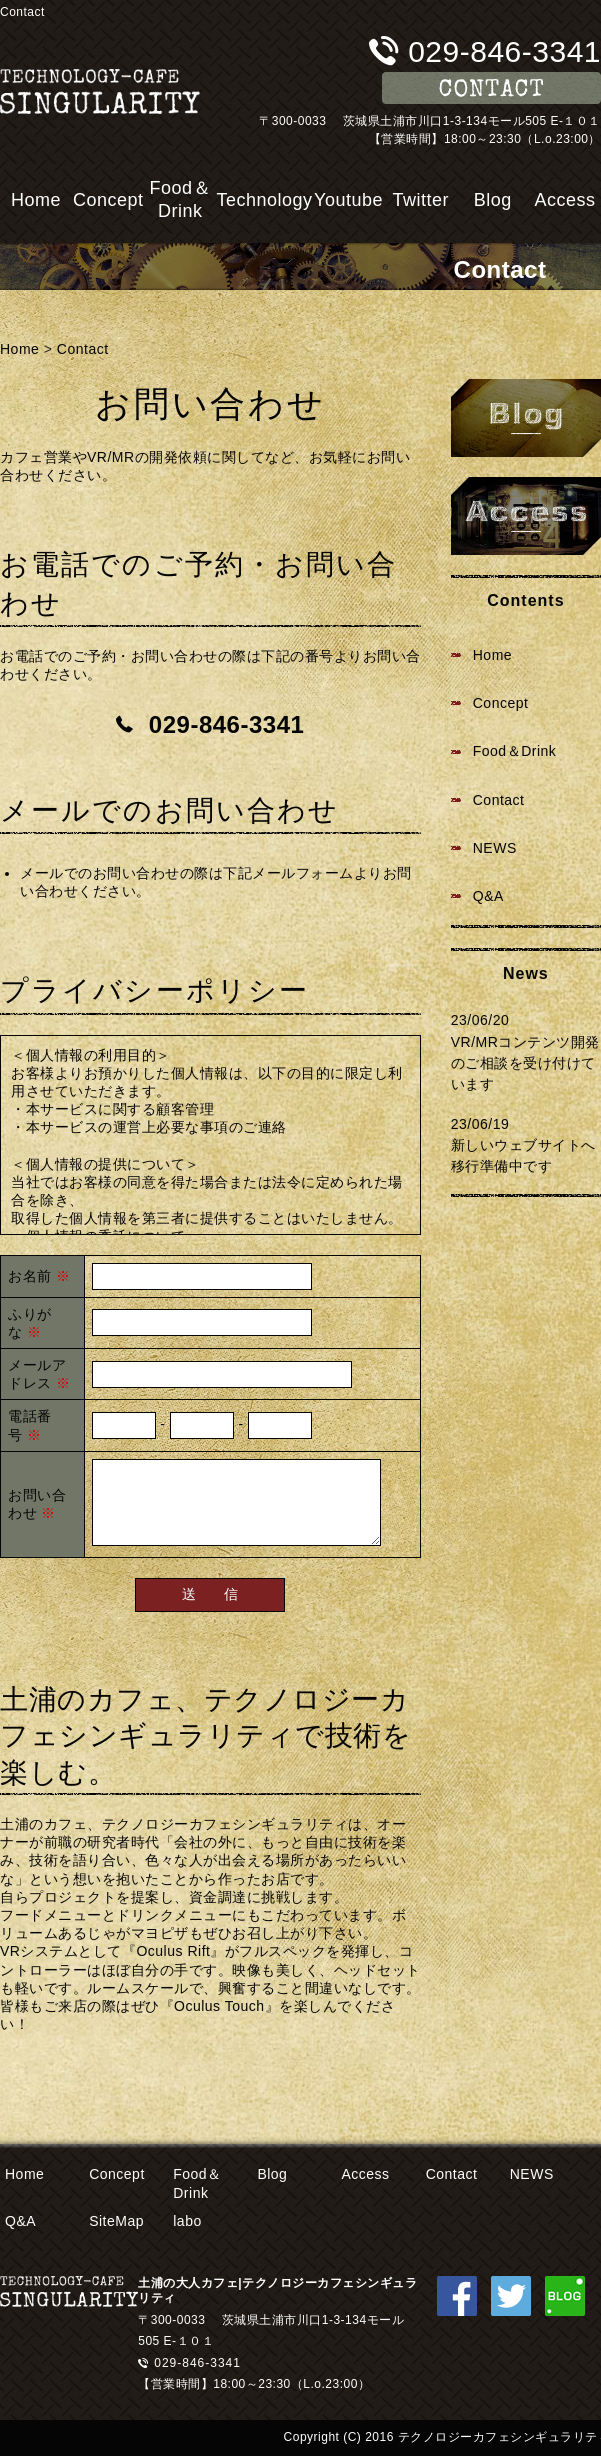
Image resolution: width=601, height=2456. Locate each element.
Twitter (420, 200)
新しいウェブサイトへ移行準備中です (523, 1155)
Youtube (348, 200)
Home (36, 200)
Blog (493, 200)
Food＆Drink (181, 199)
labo (187, 2221)
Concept (108, 200)
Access (564, 200)
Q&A (488, 896)
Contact (83, 349)
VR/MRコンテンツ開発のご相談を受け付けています (525, 1063)
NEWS (495, 848)
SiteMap (116, 2221)
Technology (264, 200)
